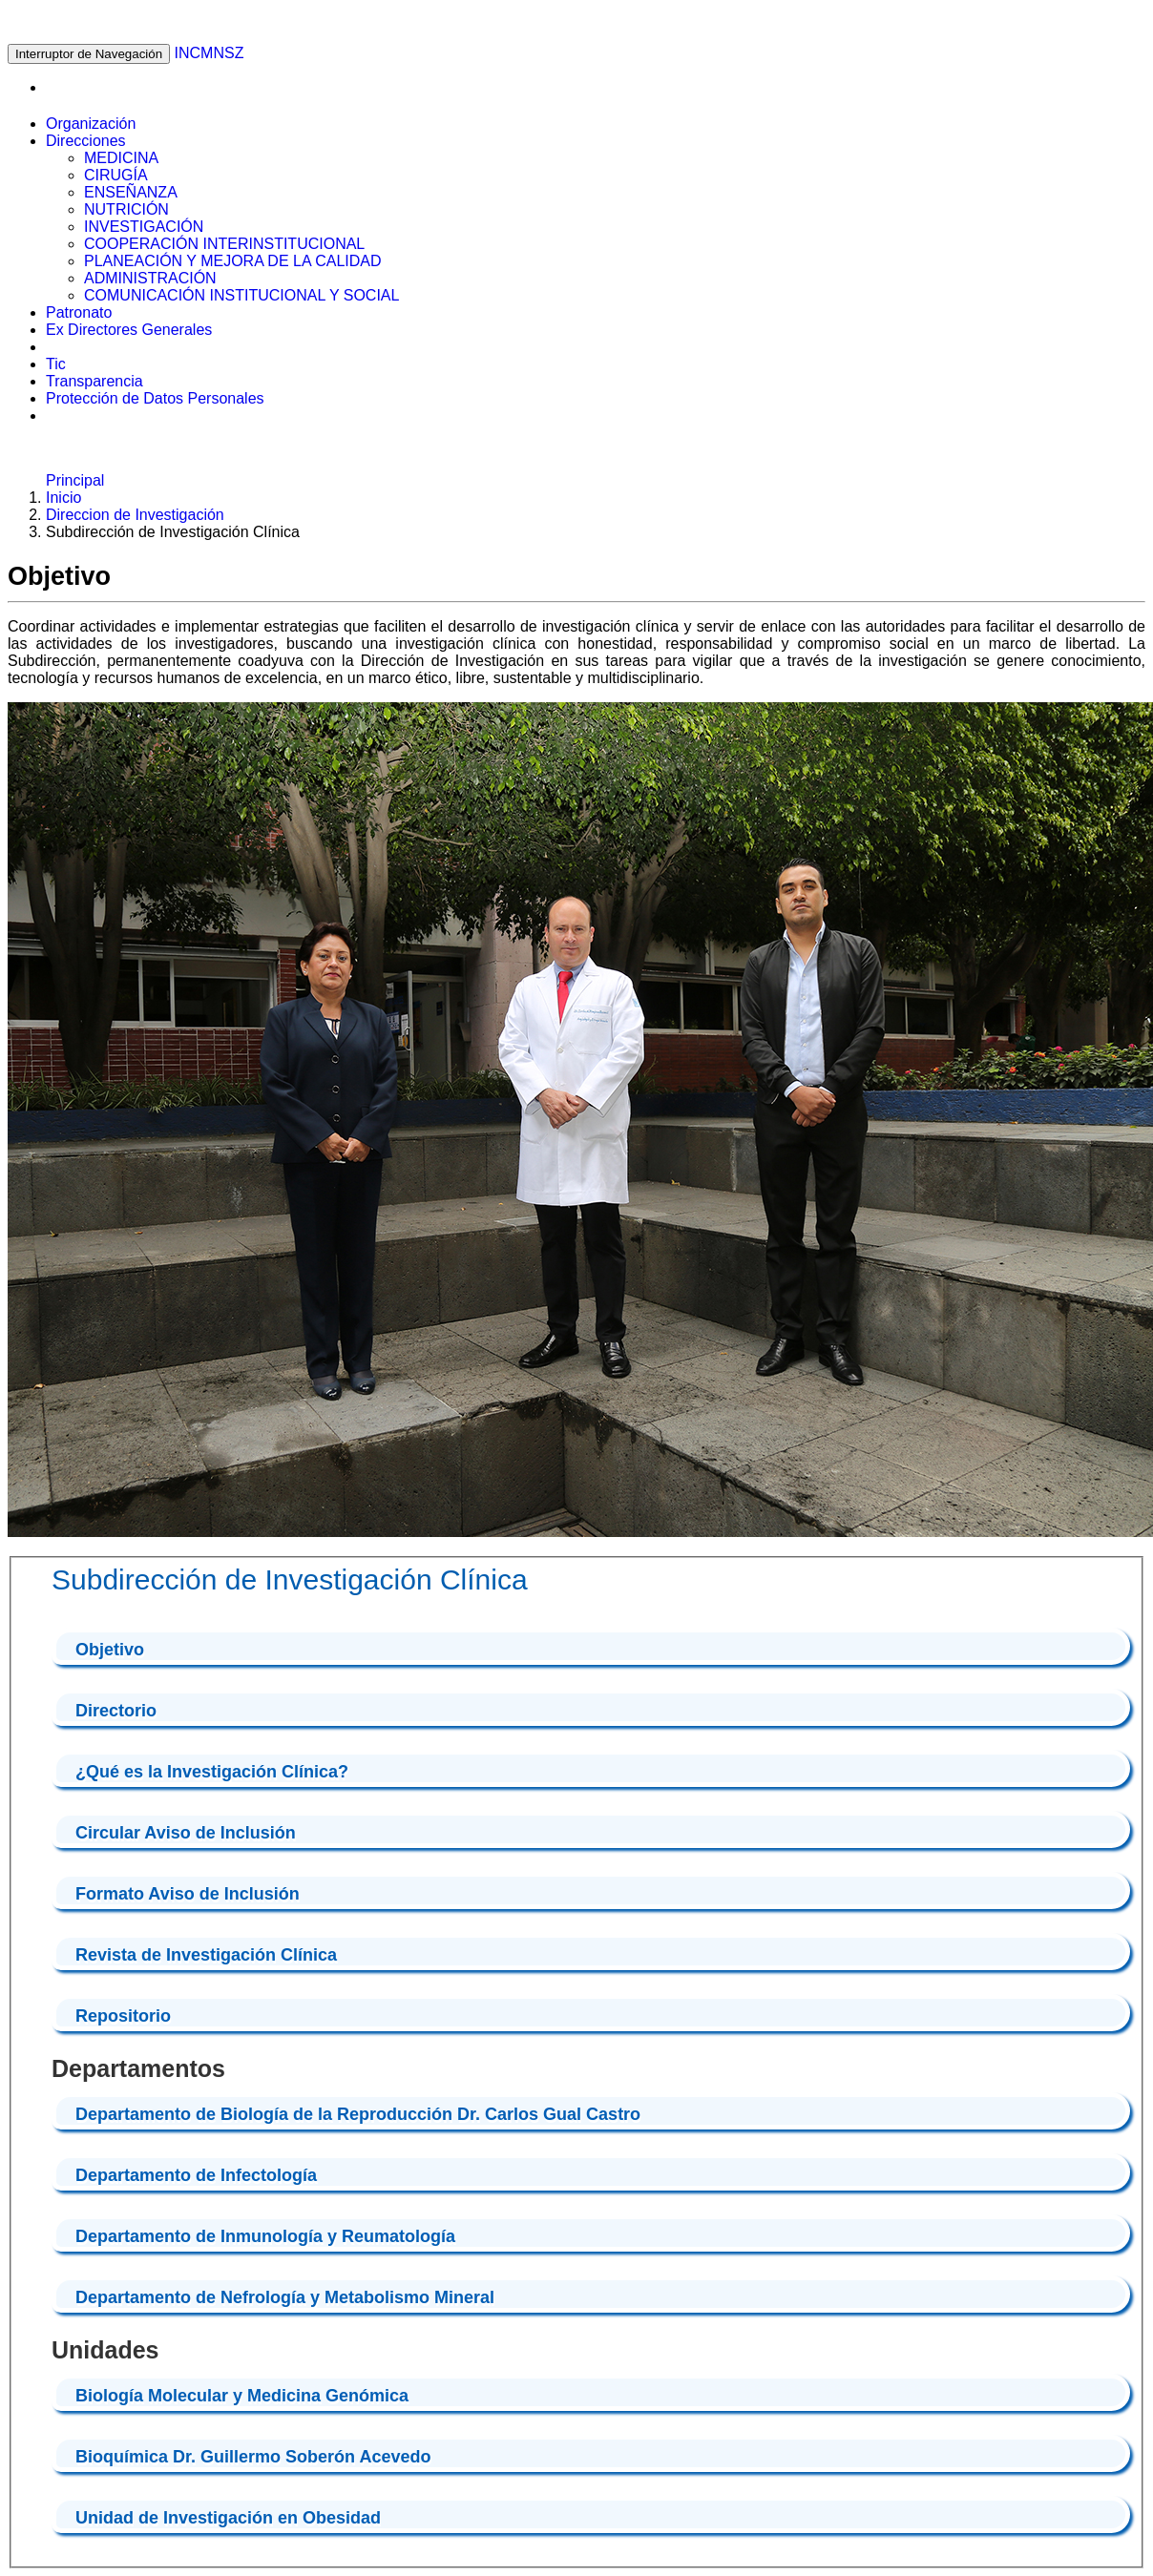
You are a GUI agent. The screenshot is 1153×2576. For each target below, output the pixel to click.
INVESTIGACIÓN (143, 226)
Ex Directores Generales (129, 330)
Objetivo (109, 1649)
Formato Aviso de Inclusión (187, 1893)
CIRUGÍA (116, 175)
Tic (56, 364)
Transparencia (94, 381)
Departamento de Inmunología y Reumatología (265, 2236)
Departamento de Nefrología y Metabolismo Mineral (284, 2297)
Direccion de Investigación (135, 515)
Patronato (79, 312)
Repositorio (123, 2015)
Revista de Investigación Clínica (206, 1954)
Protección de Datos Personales (155, 398)
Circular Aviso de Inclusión (185, 1832)
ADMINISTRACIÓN (150, 278)
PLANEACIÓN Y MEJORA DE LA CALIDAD (233, 261)
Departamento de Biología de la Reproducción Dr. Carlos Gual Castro (357, 2114)
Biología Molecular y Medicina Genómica (242, 2395)
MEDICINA (121, 158)
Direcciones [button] (86, 141)
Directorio (116, 1710)
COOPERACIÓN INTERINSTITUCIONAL (224, 244)
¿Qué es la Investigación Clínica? (211, 1771)
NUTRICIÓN (126, 209)
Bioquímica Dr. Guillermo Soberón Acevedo (252, 2456)
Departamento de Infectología (196, 2175)
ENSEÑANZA (131, 192)
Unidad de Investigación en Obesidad (228, 2517)
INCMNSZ (209, 53)
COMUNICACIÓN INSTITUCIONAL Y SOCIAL (241, 295)
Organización (91, 123)
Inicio (63, 497)
